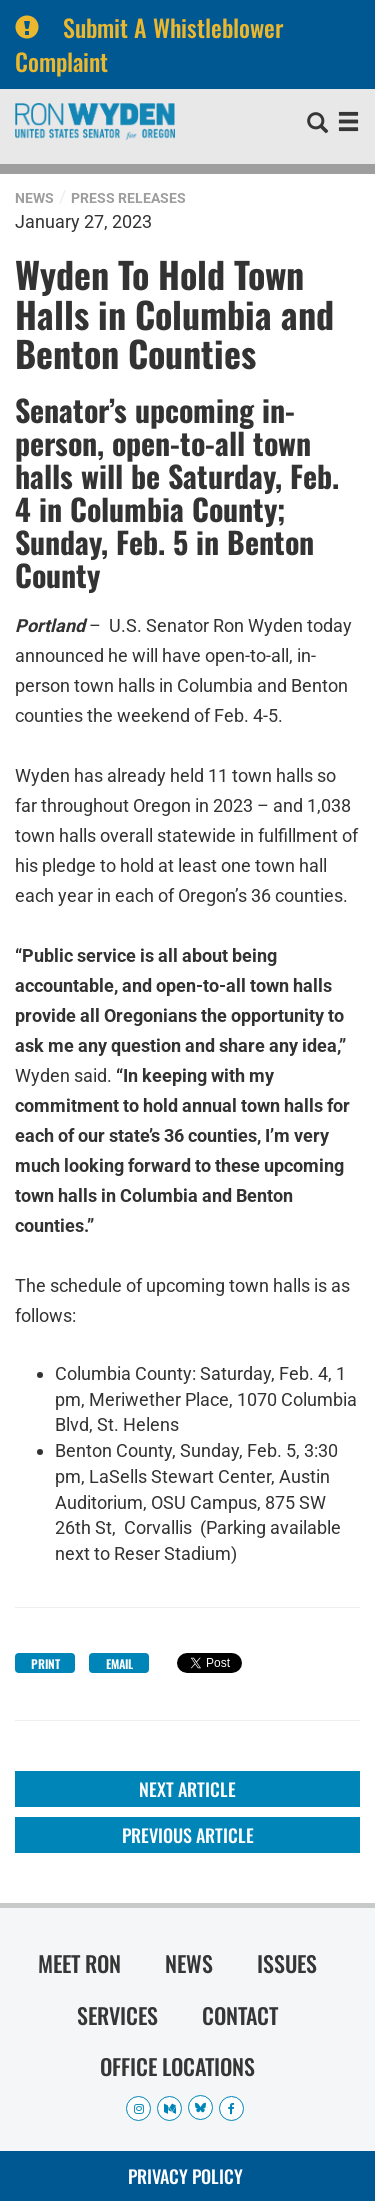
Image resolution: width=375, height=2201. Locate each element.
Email (119, 1663)
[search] (317, 125)
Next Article (187, 1789)
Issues (287, 1963)
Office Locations (177, 2066)
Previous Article (188, 1835)
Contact (240, 2015)
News (34, 198)
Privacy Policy (185, 2176)
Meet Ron (79, 1963)
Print (45, 1663)
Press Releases (128, 198)
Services (117, 2015)
